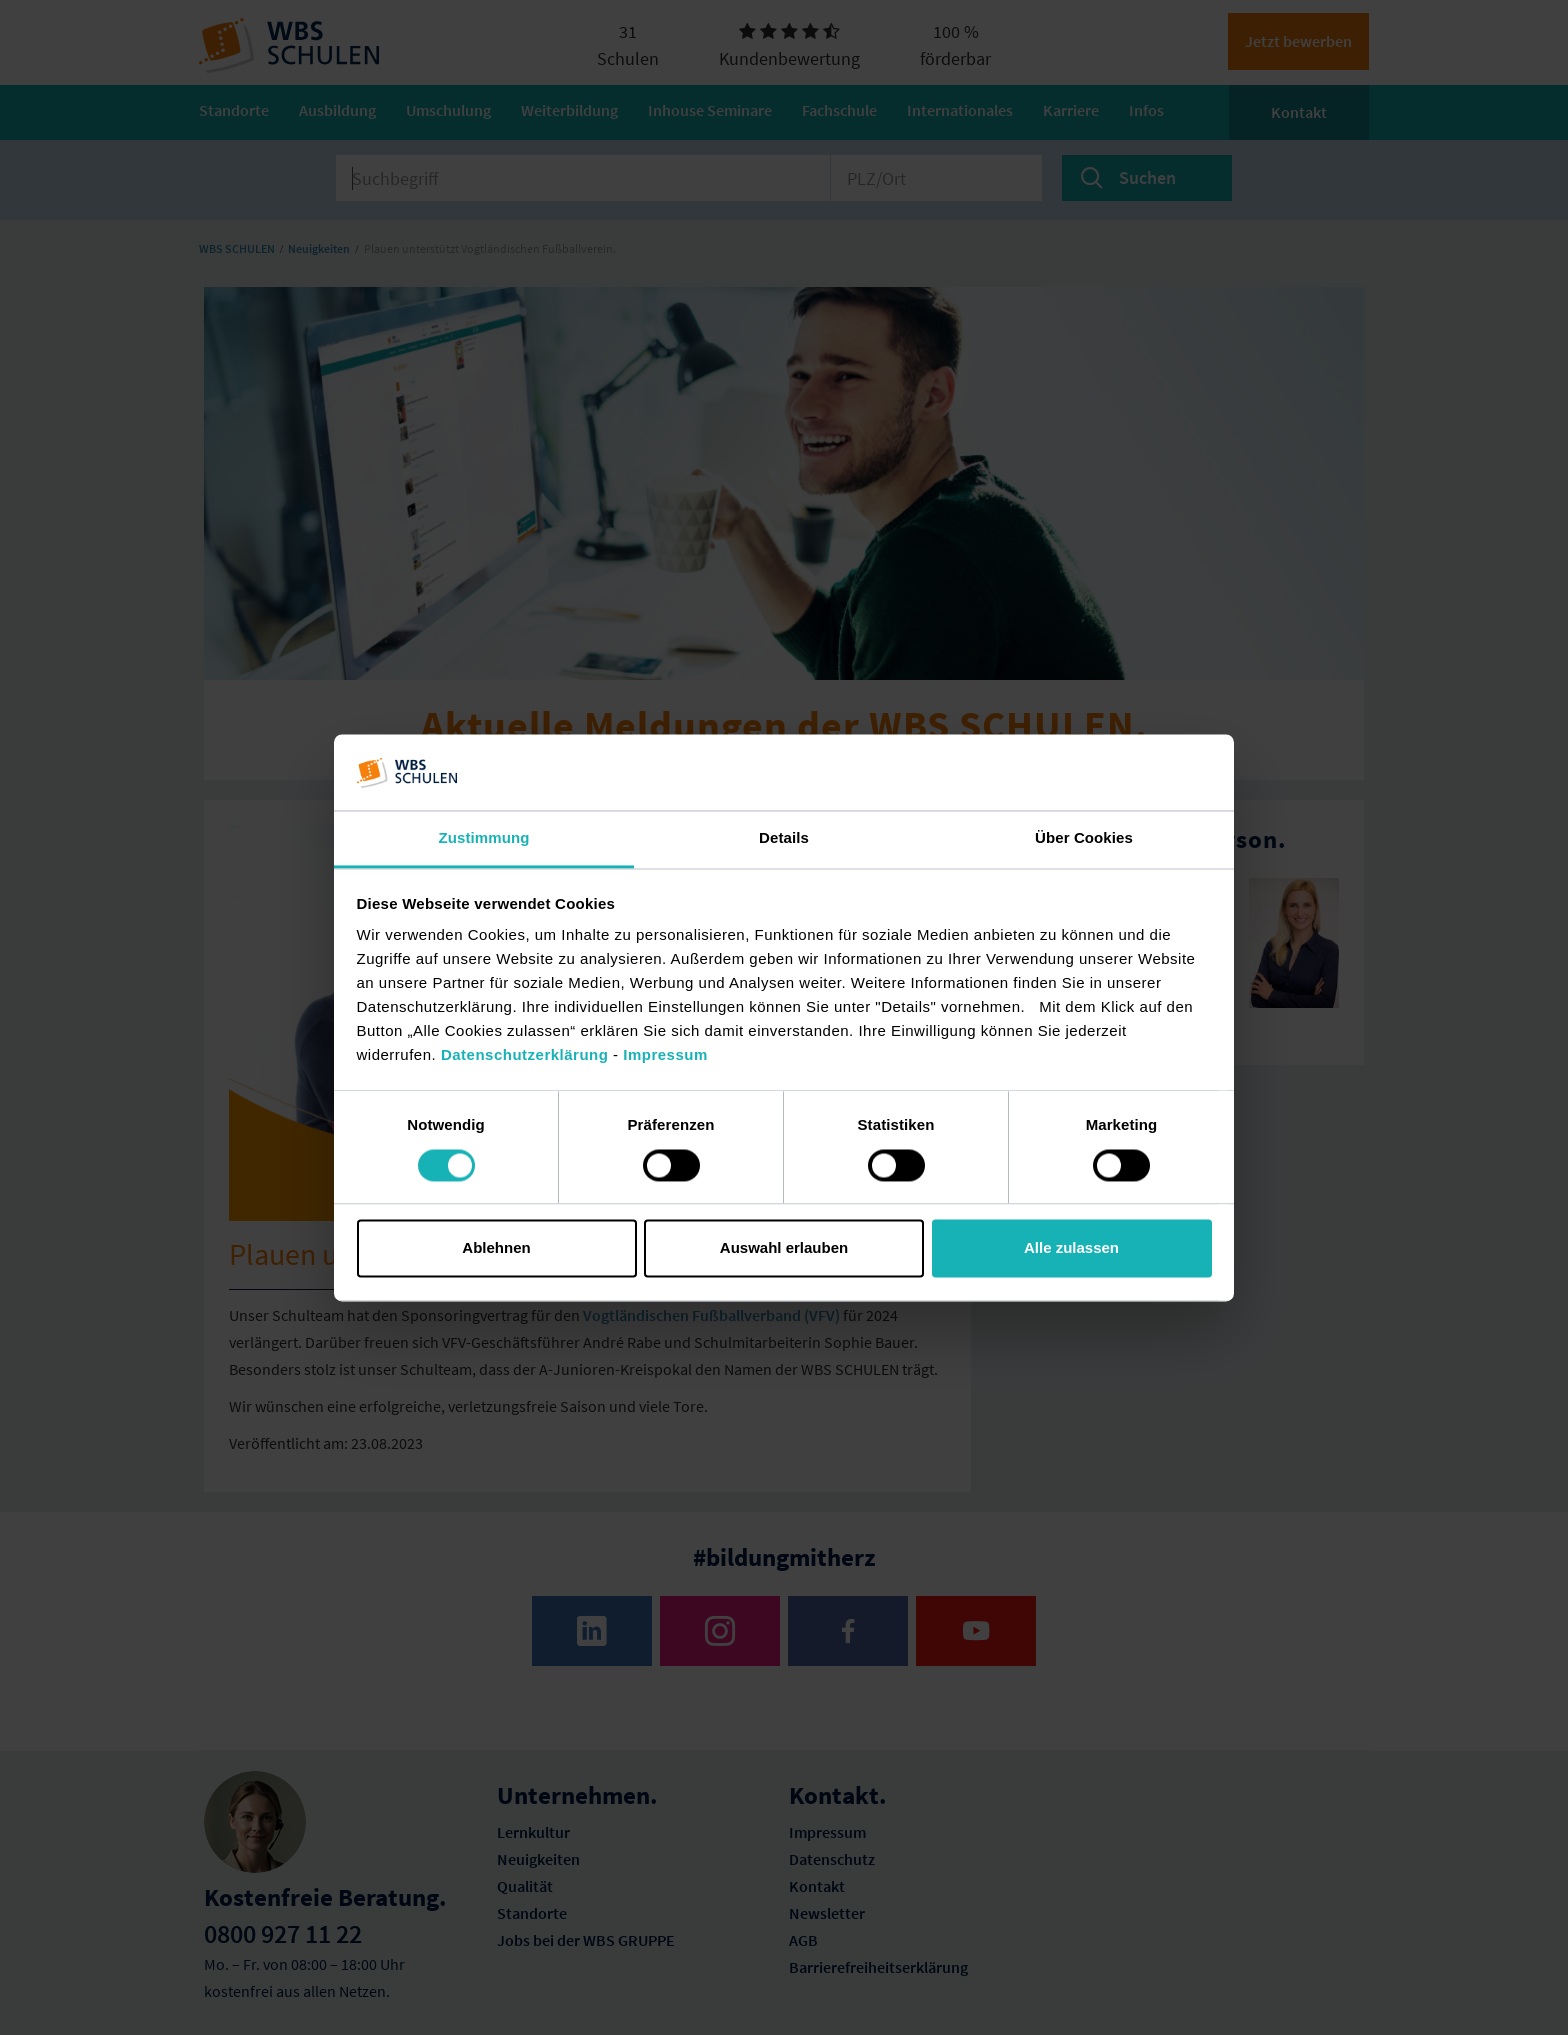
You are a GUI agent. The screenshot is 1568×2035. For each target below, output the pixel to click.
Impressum (665, 1055)
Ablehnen (496, 1248)
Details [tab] (784, 838)
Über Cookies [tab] (1084, 838)
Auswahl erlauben (784, 1248)
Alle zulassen (1071, 1248)
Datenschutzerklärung (525, 1055)
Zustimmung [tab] (484, 838)
